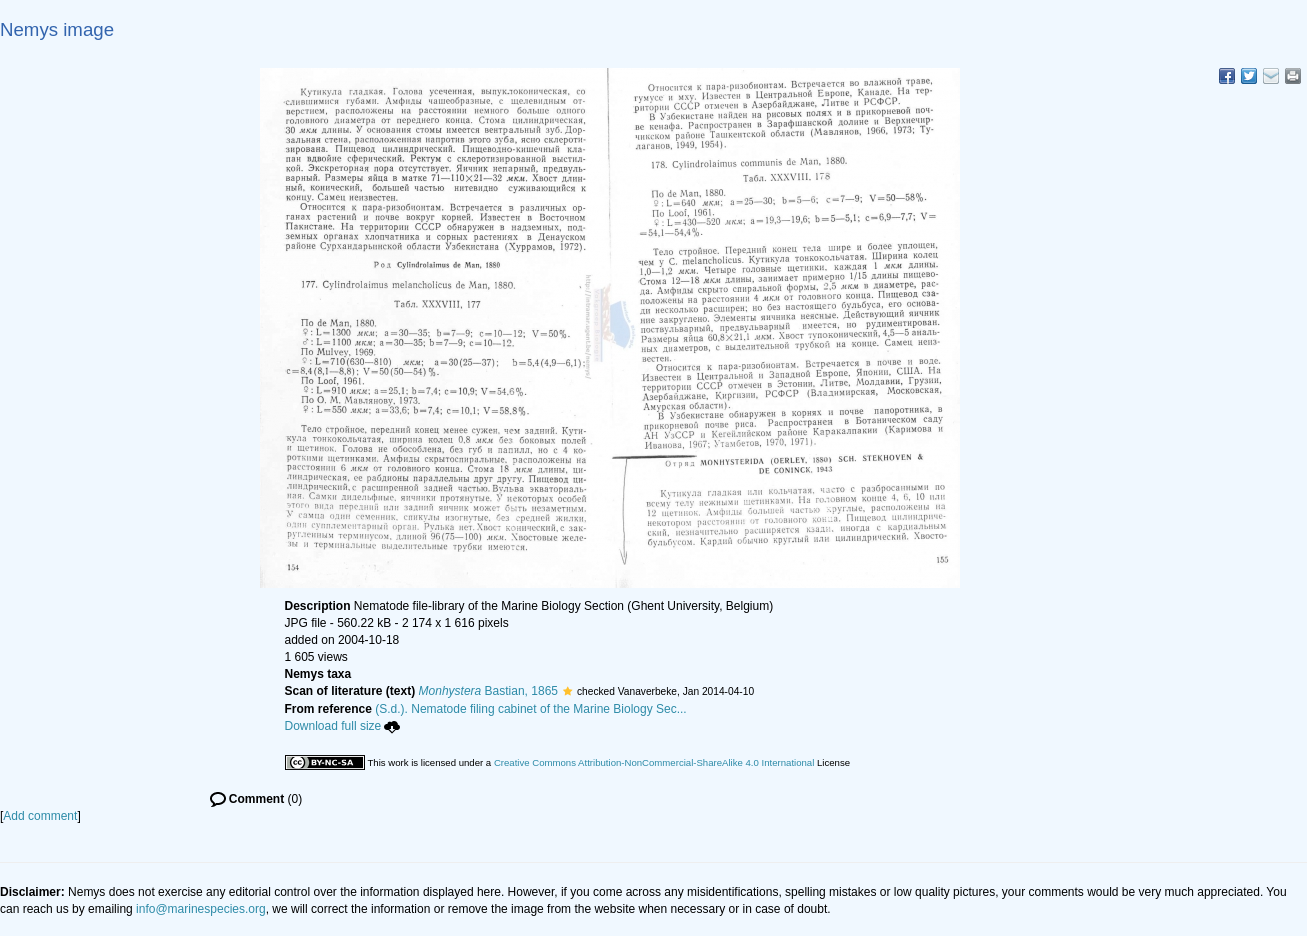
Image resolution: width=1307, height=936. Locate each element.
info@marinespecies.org (201, 909)
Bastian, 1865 (488, 691)
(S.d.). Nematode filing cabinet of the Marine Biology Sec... (531, 709)
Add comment (40, 816)
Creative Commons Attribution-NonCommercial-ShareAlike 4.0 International (654, 762)
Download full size (343, 726)
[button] (567, 691)
